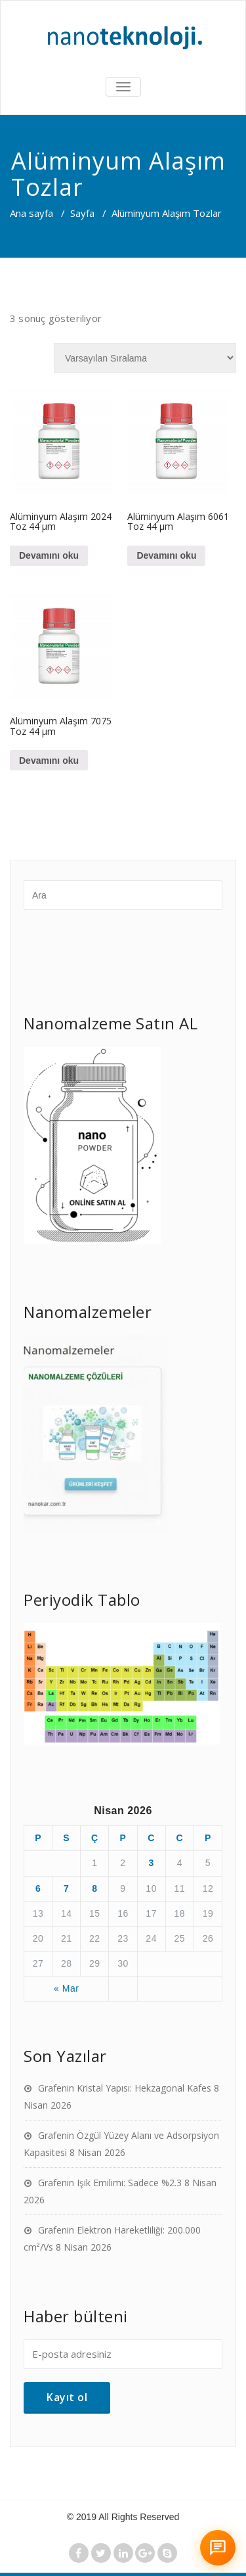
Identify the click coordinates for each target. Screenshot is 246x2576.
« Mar (66, 1988)
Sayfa (82, 213)
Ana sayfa (31, 213)
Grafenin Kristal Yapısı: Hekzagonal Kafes (124, 2088)
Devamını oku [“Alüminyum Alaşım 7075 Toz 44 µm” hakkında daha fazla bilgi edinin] (49, 760)
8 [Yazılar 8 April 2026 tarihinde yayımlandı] (94, 1888)
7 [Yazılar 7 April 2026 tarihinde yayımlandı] (66, 1888)
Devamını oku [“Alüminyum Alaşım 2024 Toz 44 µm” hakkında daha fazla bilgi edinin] (49, 555)
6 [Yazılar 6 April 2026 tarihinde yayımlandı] (38, 1888)
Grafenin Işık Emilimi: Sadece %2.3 (110, 2182)
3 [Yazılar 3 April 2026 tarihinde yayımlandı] (151, 1863)
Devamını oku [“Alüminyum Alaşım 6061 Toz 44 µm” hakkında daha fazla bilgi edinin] (166, 555)
